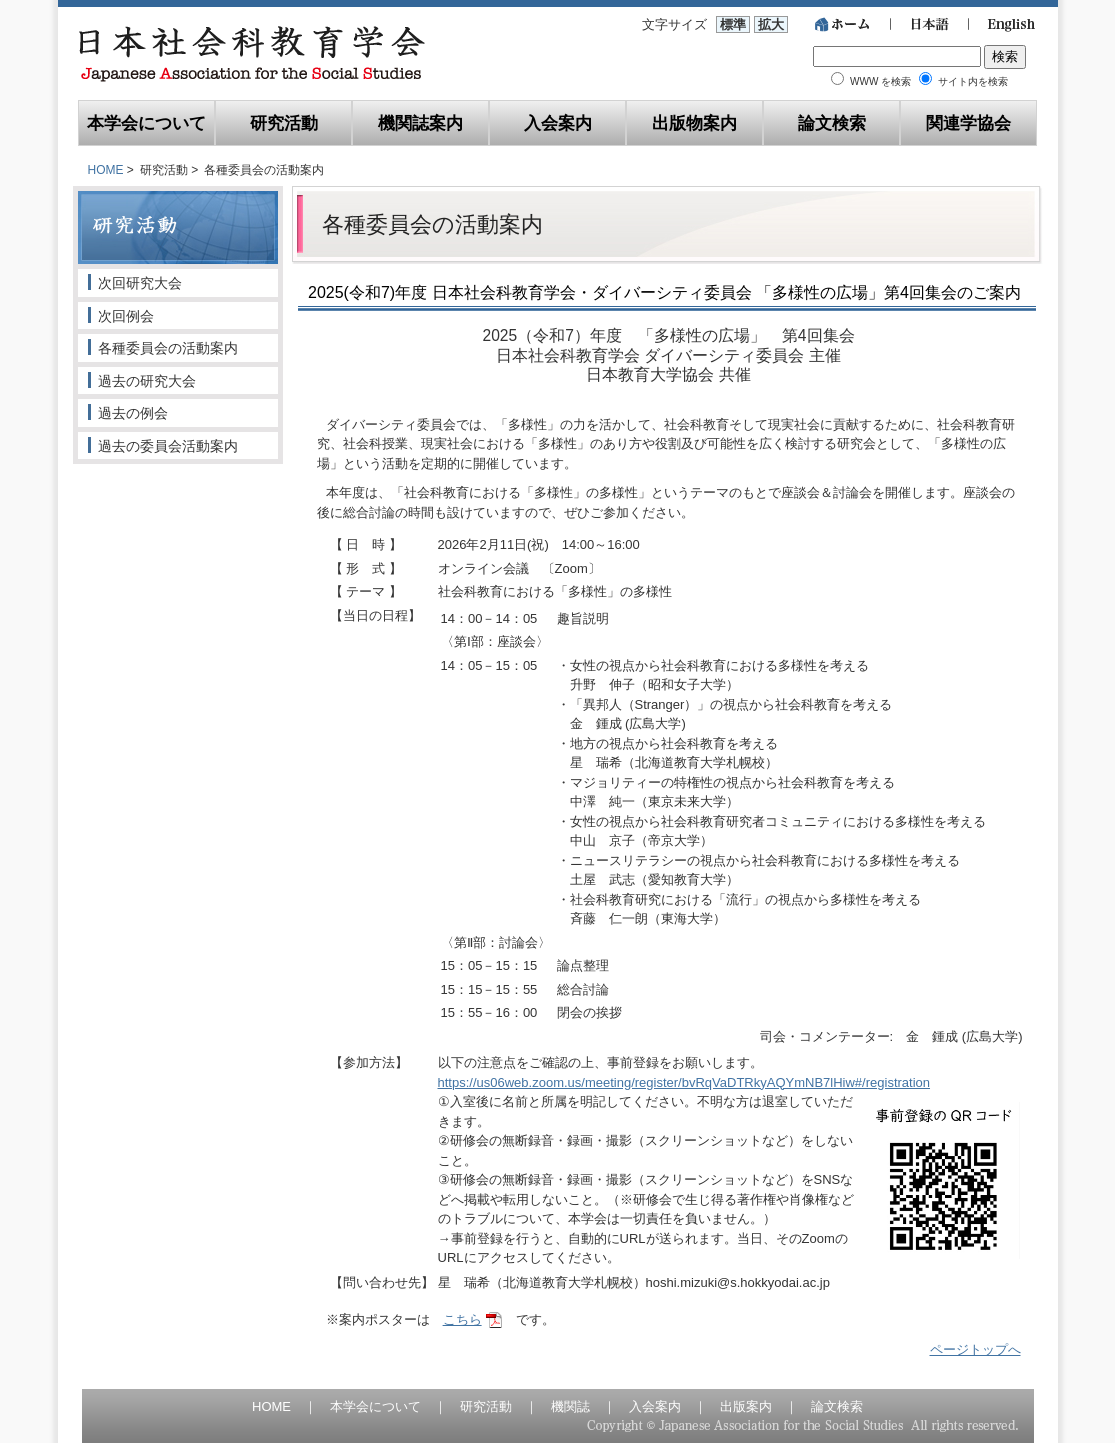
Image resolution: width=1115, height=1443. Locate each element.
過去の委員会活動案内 (168, 446)
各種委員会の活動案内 (168, 348)
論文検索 (832, 122)
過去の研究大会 (147, 381)
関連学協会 (968, 122)
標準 (733, 24)
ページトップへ (975, 1349)
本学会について (146, 122)
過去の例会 (133, 413)
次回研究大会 (140, 283)
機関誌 (570, 1406)
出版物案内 (694, 122)
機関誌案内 (420, 122)
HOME (106, 170)
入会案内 (558, 122)
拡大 (771, 24)
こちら (462, 1319)
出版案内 (746, 1406)
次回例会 (126, 316)
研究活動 (284, 122)
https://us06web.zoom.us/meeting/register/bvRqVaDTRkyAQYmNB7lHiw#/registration (684, 1082)
